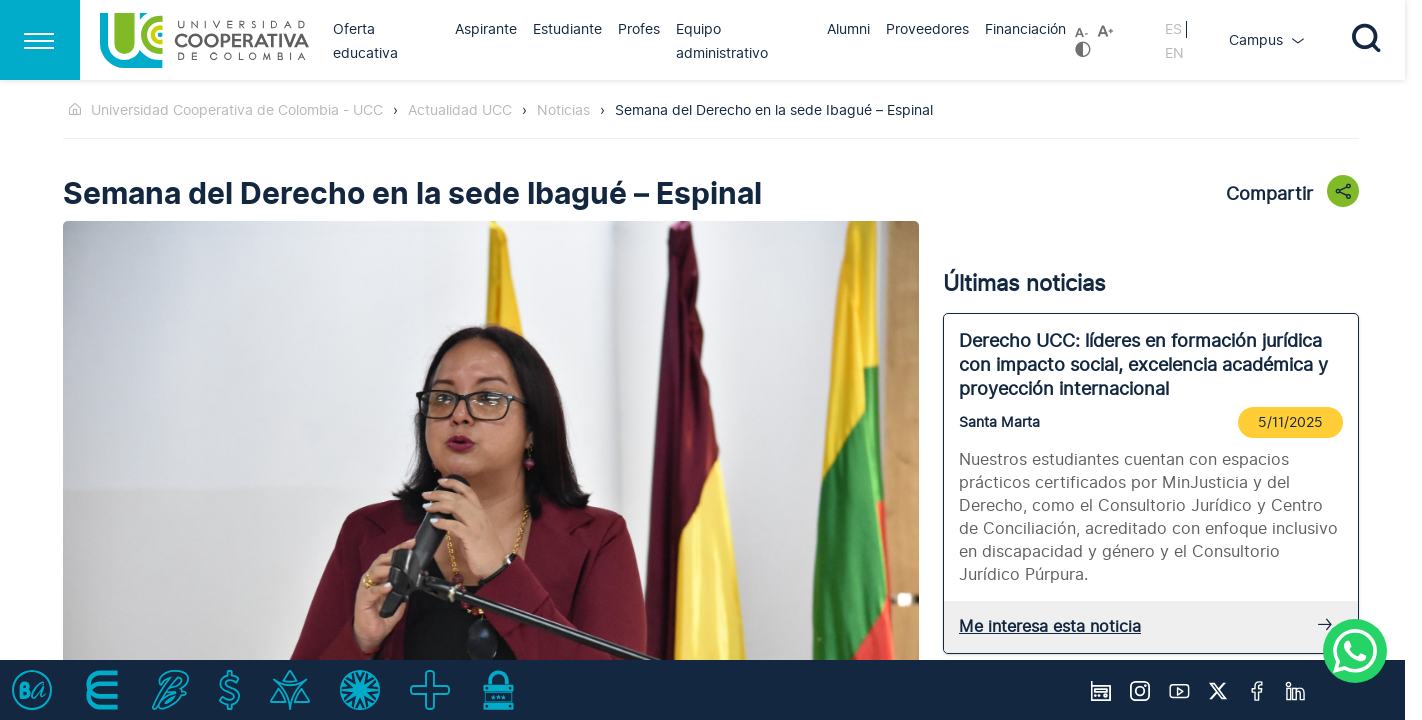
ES (1173, 29)
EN (1174, 53)
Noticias (563, 110)
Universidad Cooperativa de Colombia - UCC (237, 110)
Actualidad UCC (460, 110)
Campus (1258, 40)
